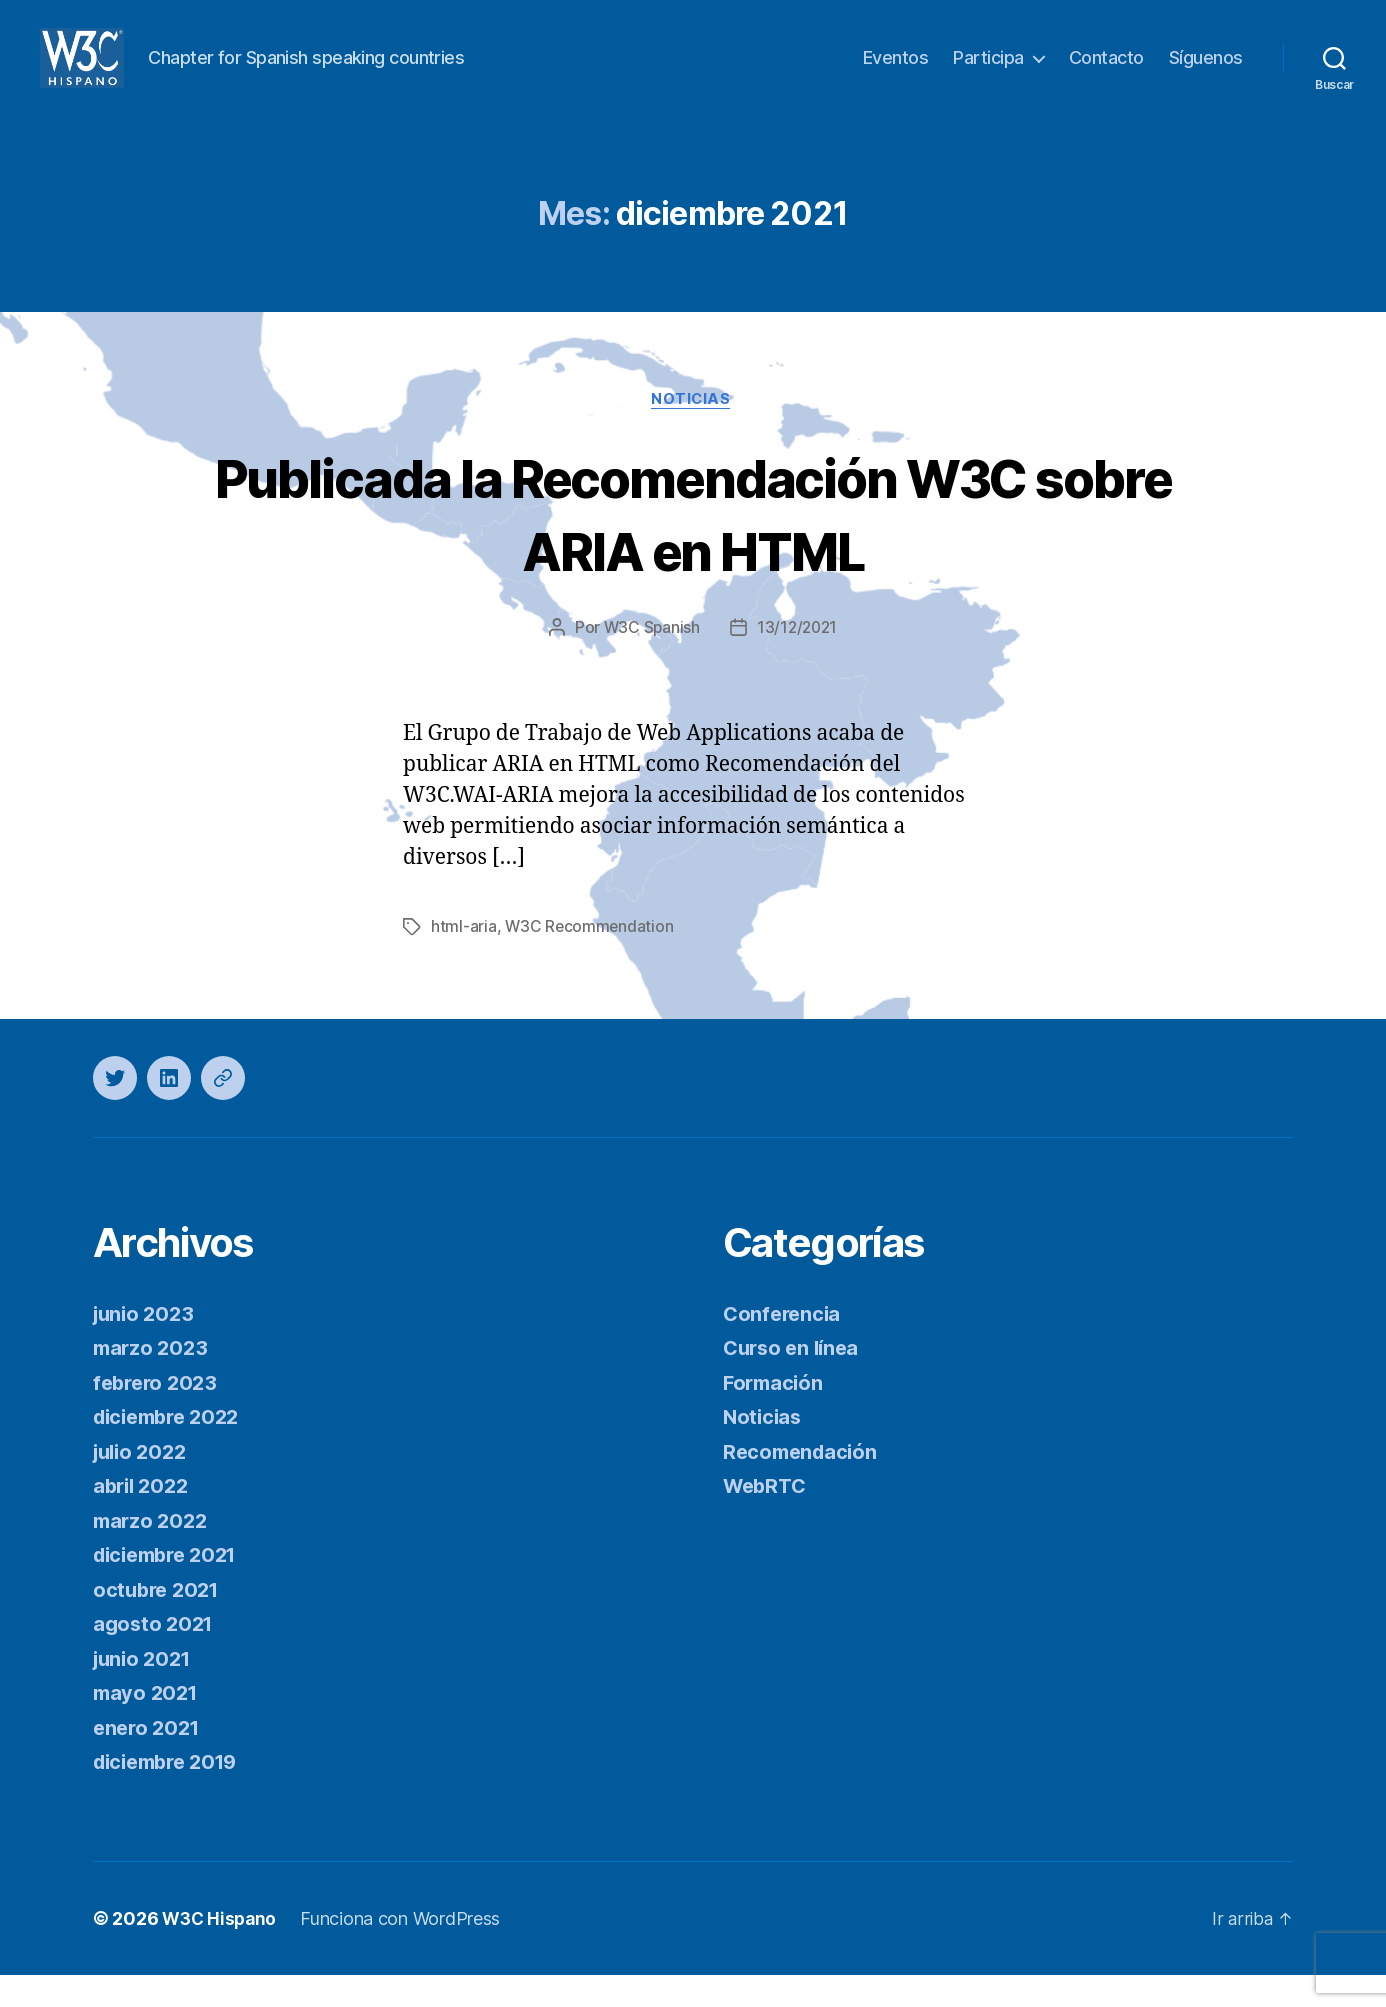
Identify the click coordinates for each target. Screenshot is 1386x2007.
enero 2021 (149, 1759)
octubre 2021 (159, 1621)
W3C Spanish (650, 660)
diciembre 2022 (172, 1448)
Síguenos (1206, 72)
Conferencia (784, 1345)
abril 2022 (143, 1517)
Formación (775, 1414)
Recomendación (803, 1483)
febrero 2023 (158, 1414)
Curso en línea (794, 1379)
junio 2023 (146, 1345)
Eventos (896, 72)
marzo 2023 (152, 1379)
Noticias (693, 431)
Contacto (1106, 72)
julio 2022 (143, 1483)
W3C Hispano (221, 1950)
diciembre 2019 (171, 1793)
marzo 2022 (152, 1552)
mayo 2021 (148, 1724)
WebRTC (767, 1517)
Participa (988, 72)
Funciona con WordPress (405, 1950)
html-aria (464, 959)
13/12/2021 (798, 660)
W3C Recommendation (590, 959)
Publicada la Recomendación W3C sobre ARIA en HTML (693, 544)
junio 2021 (145, 1690)
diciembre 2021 (171, 1586)
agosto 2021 (155, 1655)
